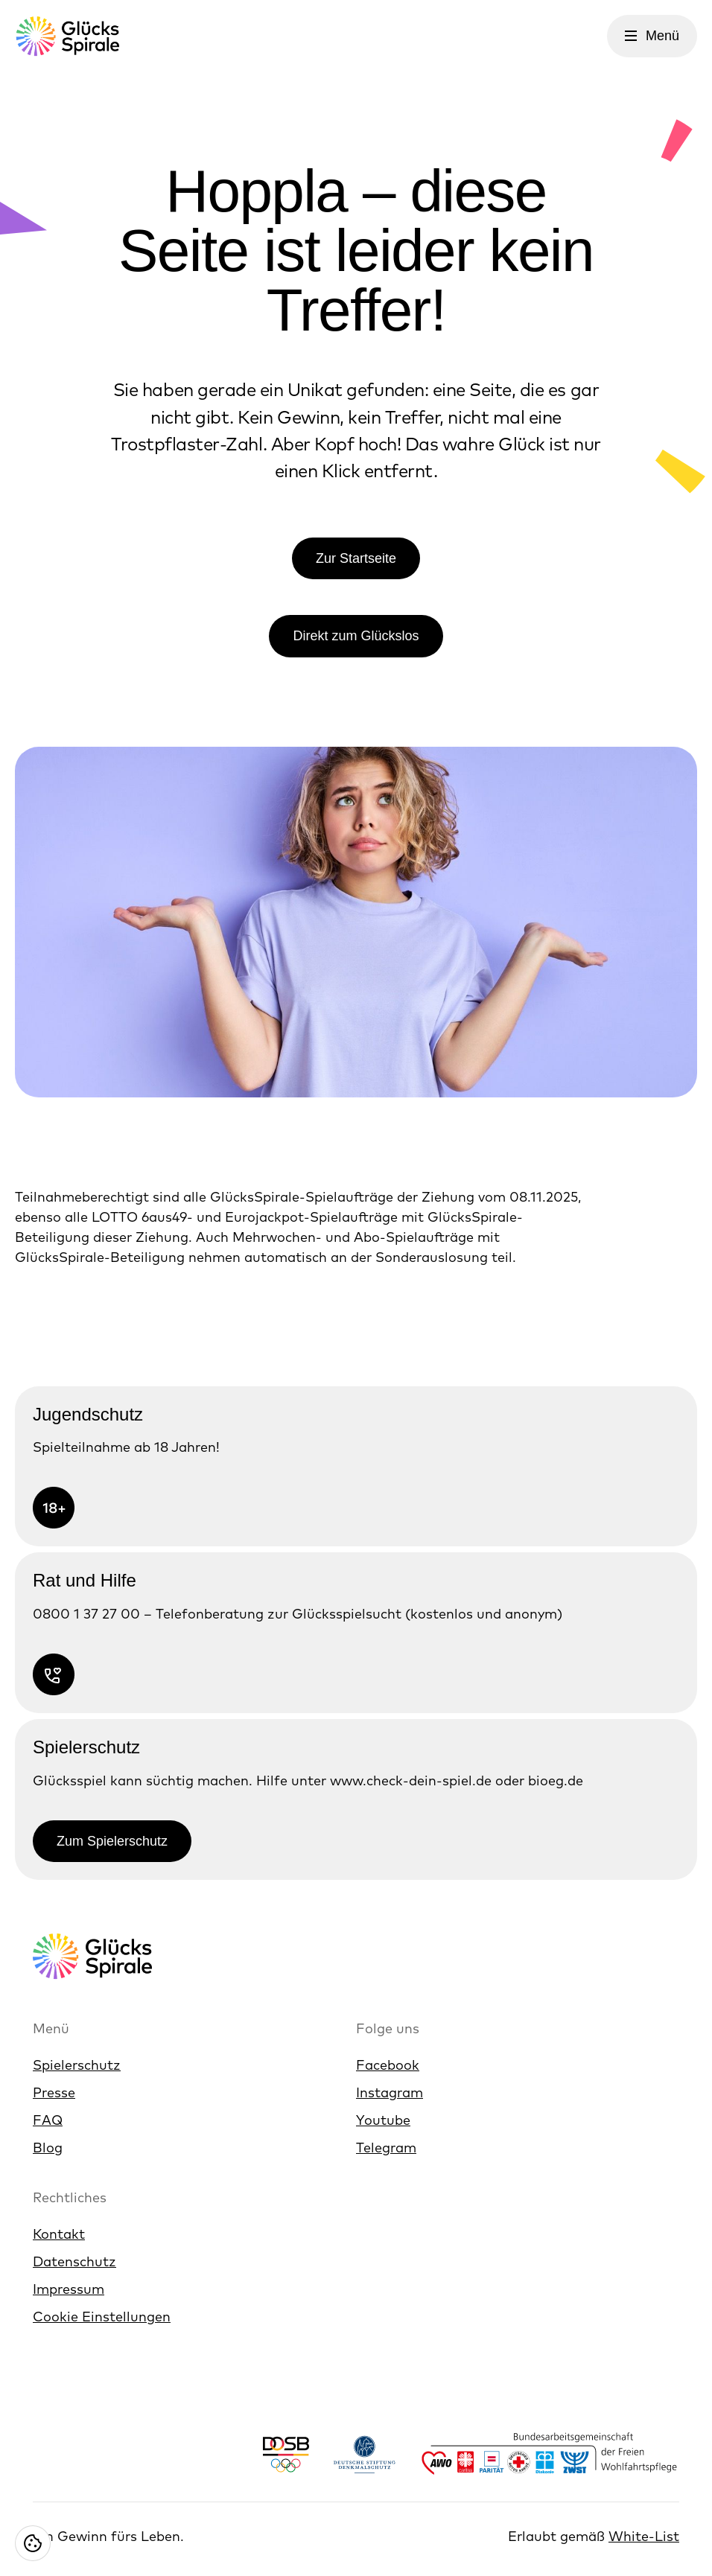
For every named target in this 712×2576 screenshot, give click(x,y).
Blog (48, 2147)
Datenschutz (74, 2261)
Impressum (68, 2289)
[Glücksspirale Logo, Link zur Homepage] (67, 36)
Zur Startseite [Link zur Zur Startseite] (356, 558)
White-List (643, 2536)
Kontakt (59, 2233)
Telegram (386, 2147)
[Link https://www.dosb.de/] (285, 2454)
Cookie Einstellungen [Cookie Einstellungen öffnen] (102, 2316)
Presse (54, 2092)
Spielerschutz (77, 2064)
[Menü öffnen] (652, 36)
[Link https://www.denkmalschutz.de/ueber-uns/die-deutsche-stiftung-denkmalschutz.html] (364, 2454)
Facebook (387, 2064)
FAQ (48, 2120)
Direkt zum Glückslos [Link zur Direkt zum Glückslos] (356, 635)
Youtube (383, 2120)
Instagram (389, 2092)
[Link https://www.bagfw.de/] (549, 2454)
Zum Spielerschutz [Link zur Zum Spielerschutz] (112, 1841)
